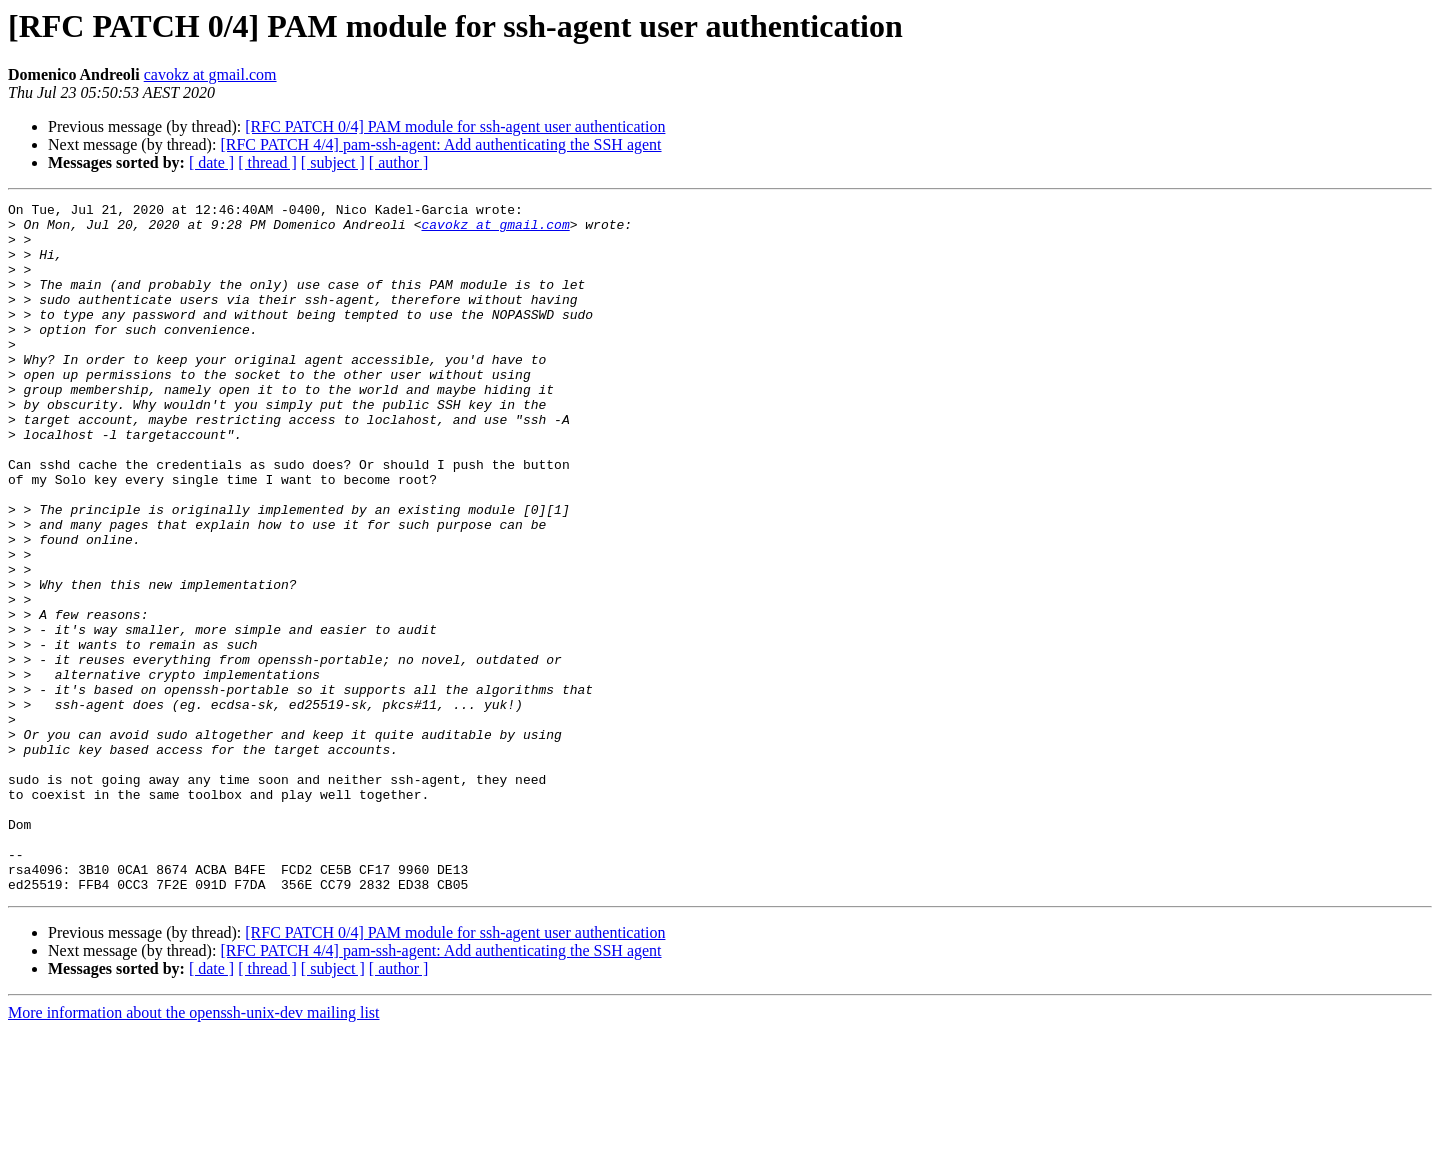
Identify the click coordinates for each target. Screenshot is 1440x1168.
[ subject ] (333, 162)
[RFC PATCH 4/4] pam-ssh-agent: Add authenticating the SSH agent (440, 144)
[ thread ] (267, 162)
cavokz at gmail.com (210, 74)
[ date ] (211, 162)
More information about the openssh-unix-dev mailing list (194, 1150)
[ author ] (399, 162)
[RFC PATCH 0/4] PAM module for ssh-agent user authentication (455, 126)
